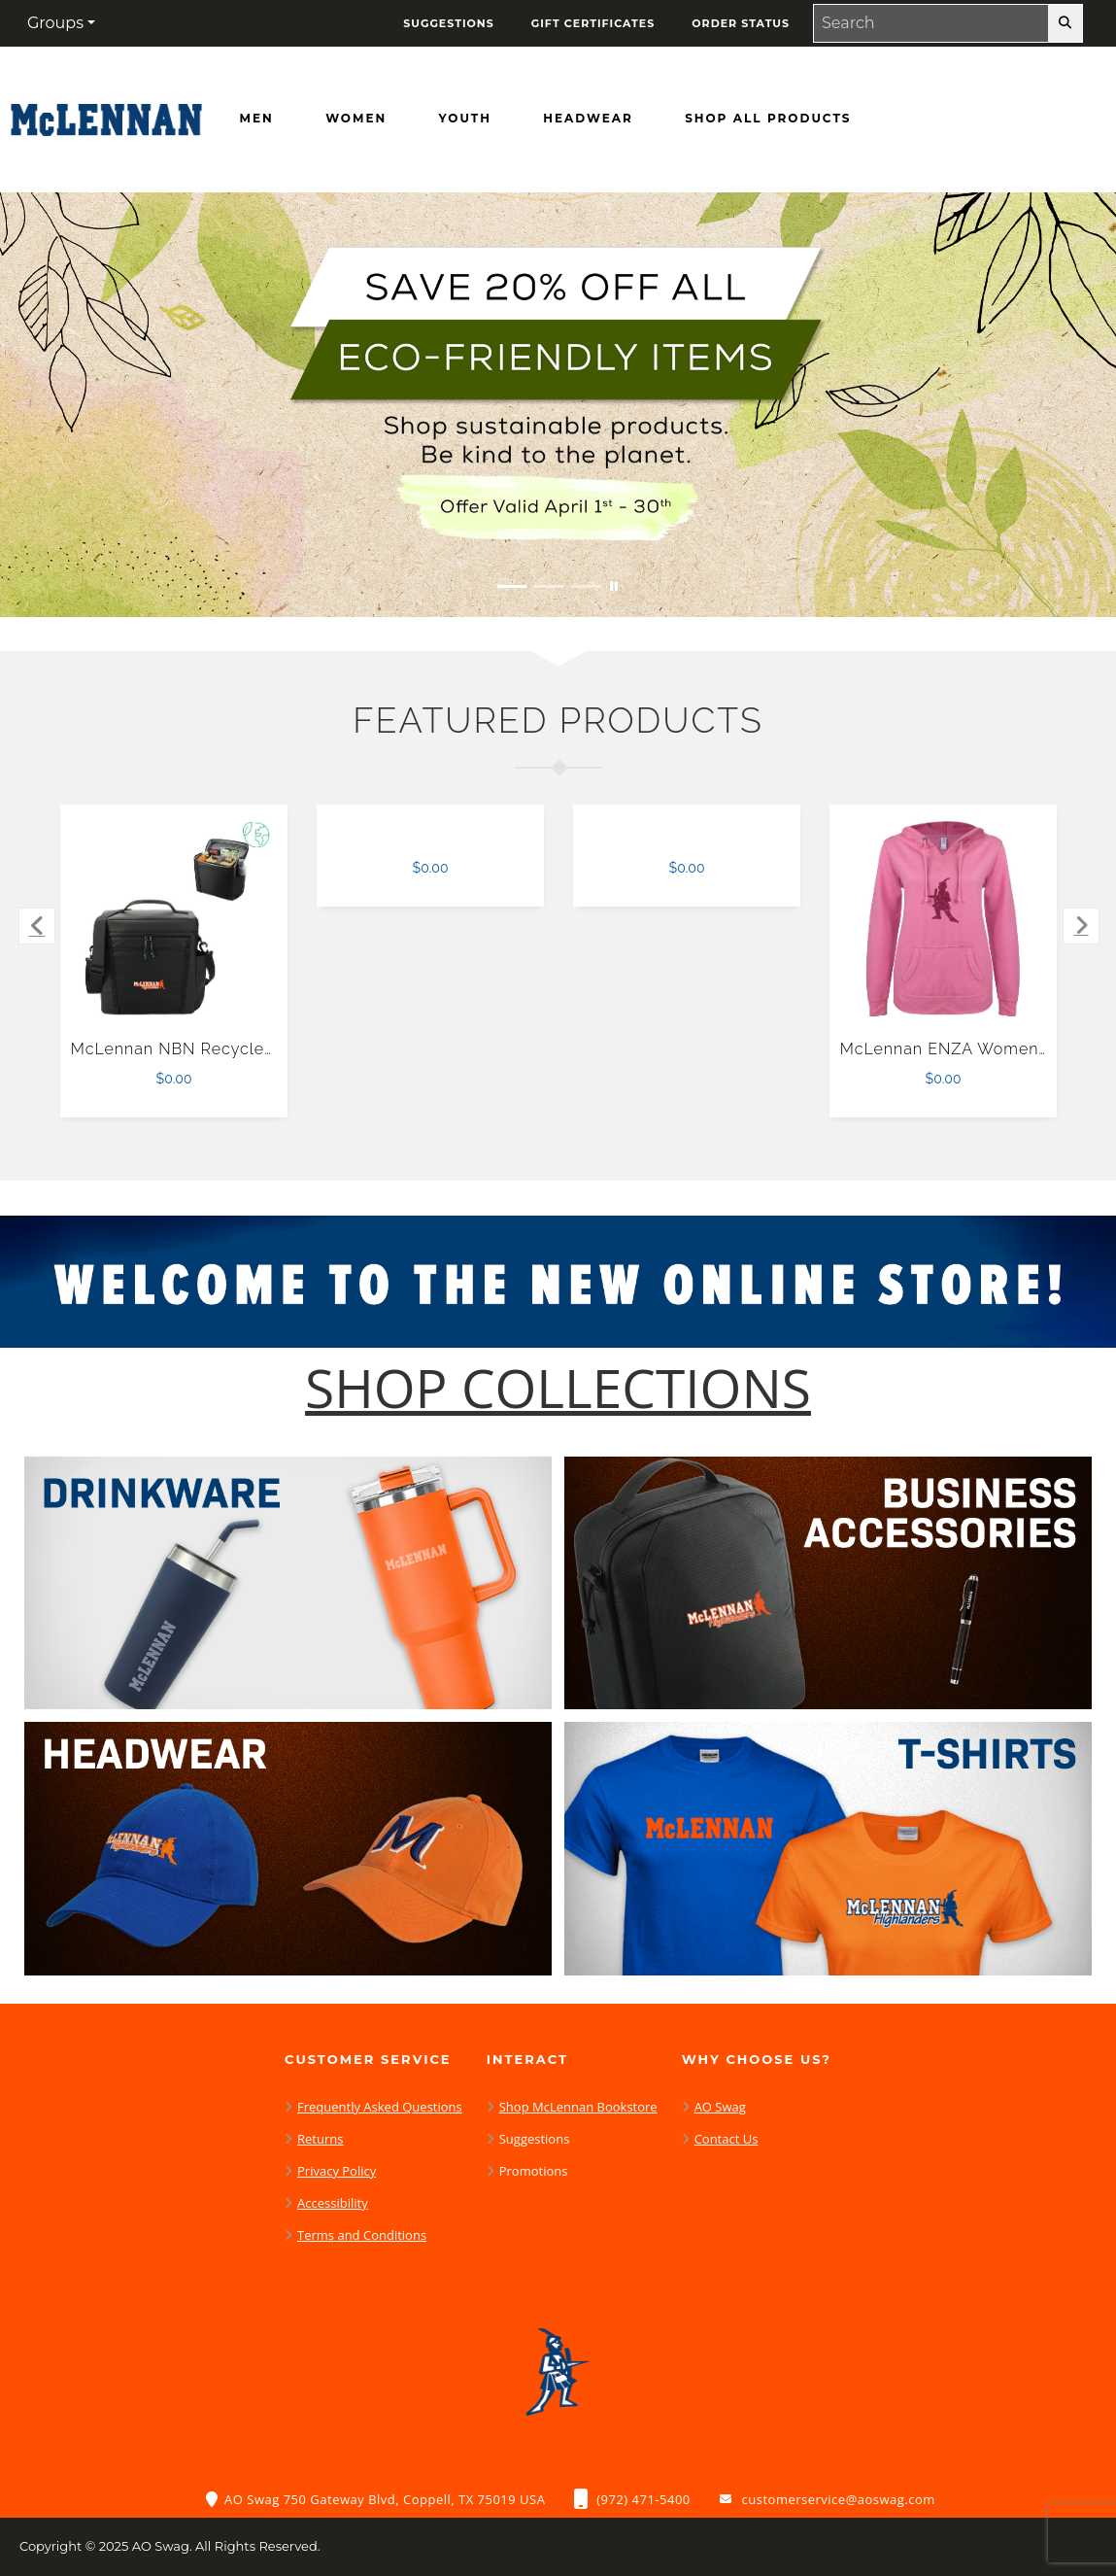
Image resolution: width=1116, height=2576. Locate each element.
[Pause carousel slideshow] (614, 586)
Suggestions (534, 2138)
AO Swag (720, 2106)
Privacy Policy (336, 2171)
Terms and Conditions (361, 2235)
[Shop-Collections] (558, 1388)
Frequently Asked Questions (379, 2106)
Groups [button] (55, 23)
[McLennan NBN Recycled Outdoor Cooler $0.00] (174, 918)
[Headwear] (587, 118)
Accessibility (332, 2203)
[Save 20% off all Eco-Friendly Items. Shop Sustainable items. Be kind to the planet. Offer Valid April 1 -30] (558, 404)
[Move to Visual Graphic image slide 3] (585, 586)
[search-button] (1065, 23)
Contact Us (726, 2138)
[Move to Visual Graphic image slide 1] (511, 586)
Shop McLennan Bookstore (578, 2106)
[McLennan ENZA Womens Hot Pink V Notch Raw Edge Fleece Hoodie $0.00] (943, 918)
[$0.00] (430, 825)
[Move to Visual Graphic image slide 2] (548, 586)
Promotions (533, 2171)
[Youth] (465, 118)
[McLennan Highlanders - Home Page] (106, 115)
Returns (320, 2138)
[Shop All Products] (768, 118)
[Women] (356, 118)
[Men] (257, 118)
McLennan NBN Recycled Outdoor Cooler (237, 1049)
